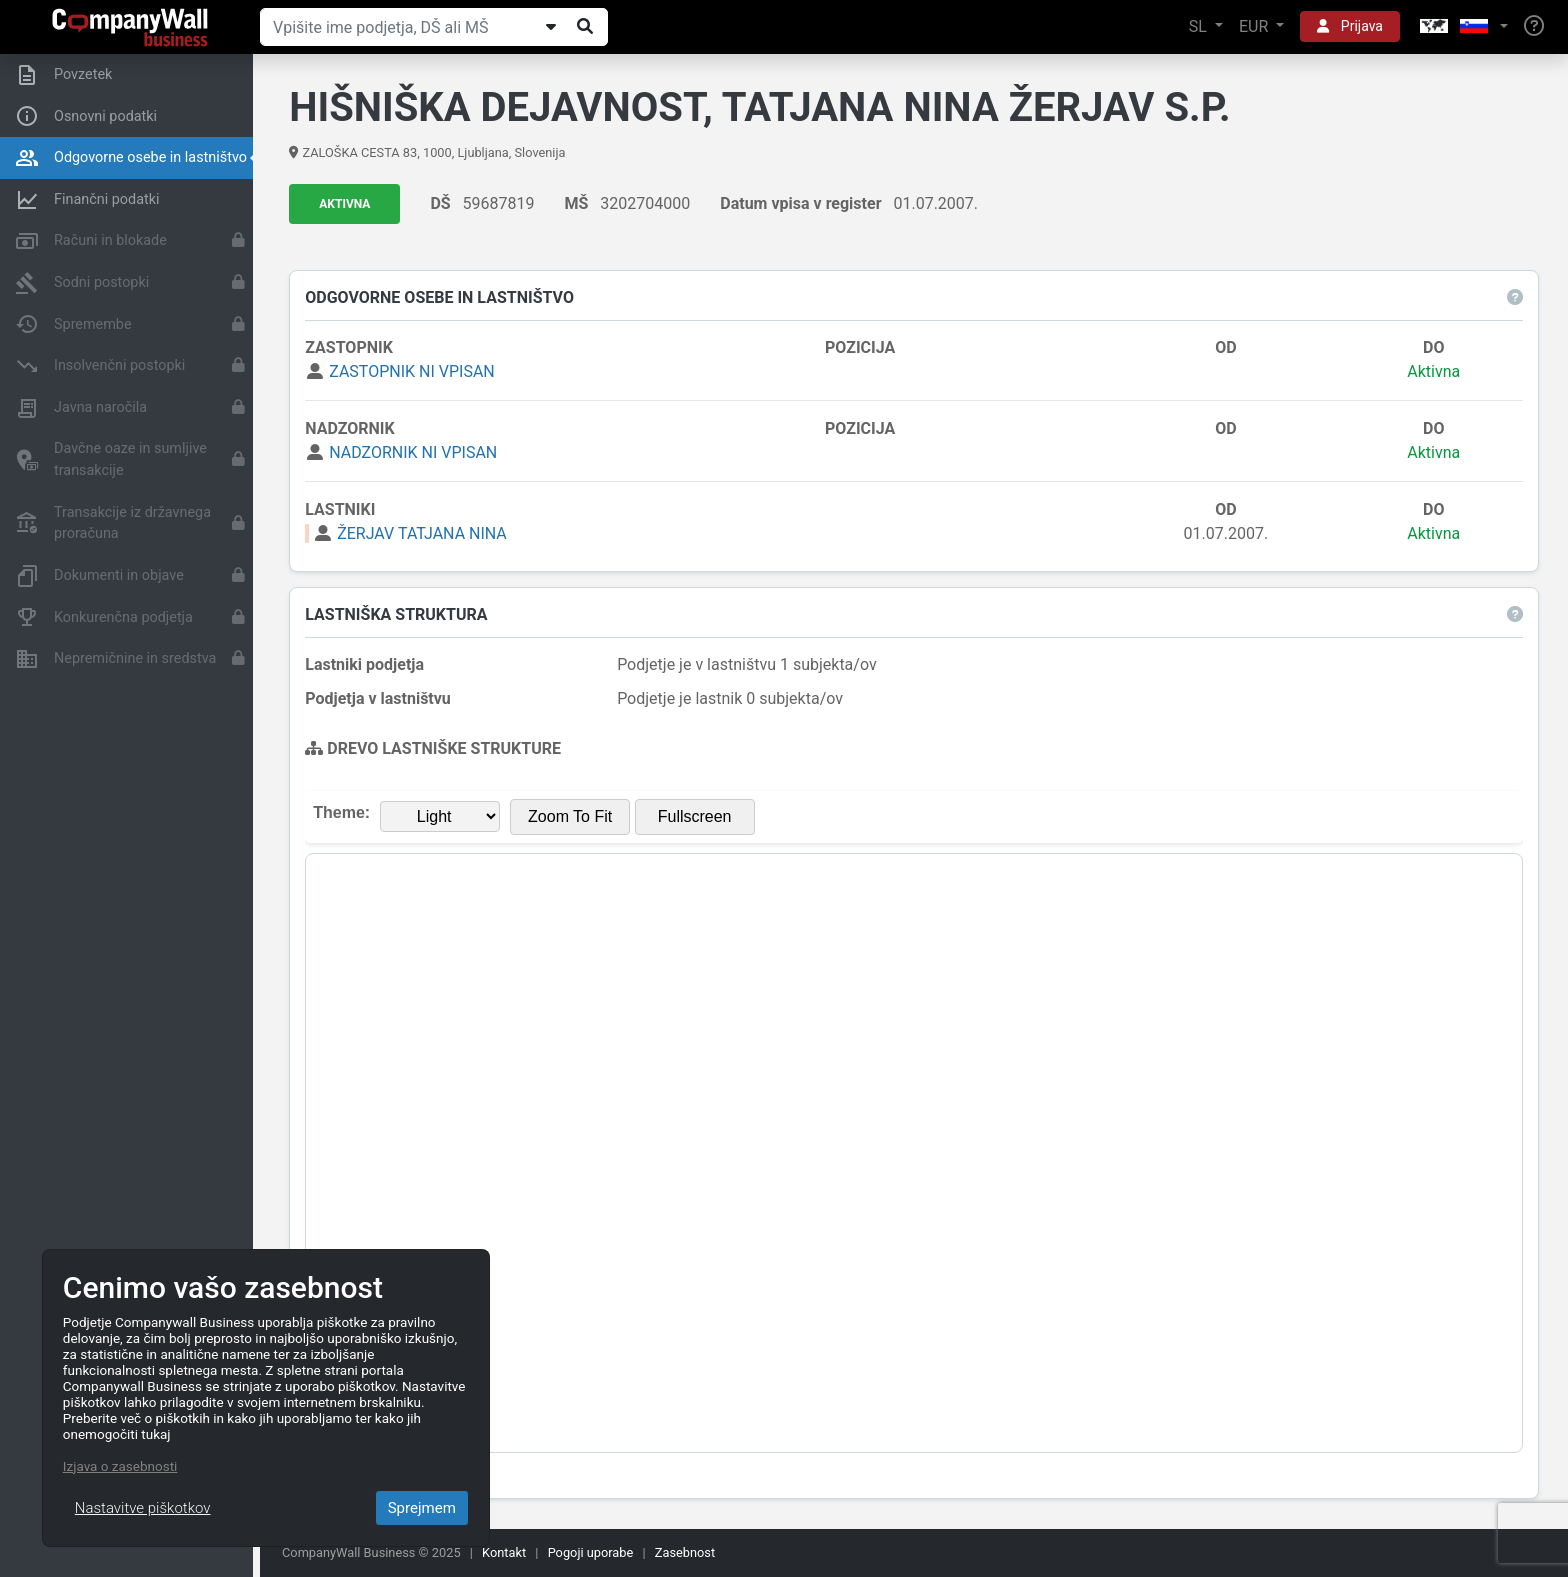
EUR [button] (1255, 26)
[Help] (1534, 27)
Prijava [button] (1350, 26)
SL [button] (1200, 26)
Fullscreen (695, 816)
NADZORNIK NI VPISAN (414, 452)
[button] (1462, 27)
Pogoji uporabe (591, 1552)
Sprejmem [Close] (422, 1508)
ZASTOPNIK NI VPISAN (413, 371)
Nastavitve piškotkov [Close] (143, 1508)
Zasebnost (685, 1552)
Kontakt (504, 1552)
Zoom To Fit (571, 816)
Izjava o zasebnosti (120, 1466)
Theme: (342, 812)
